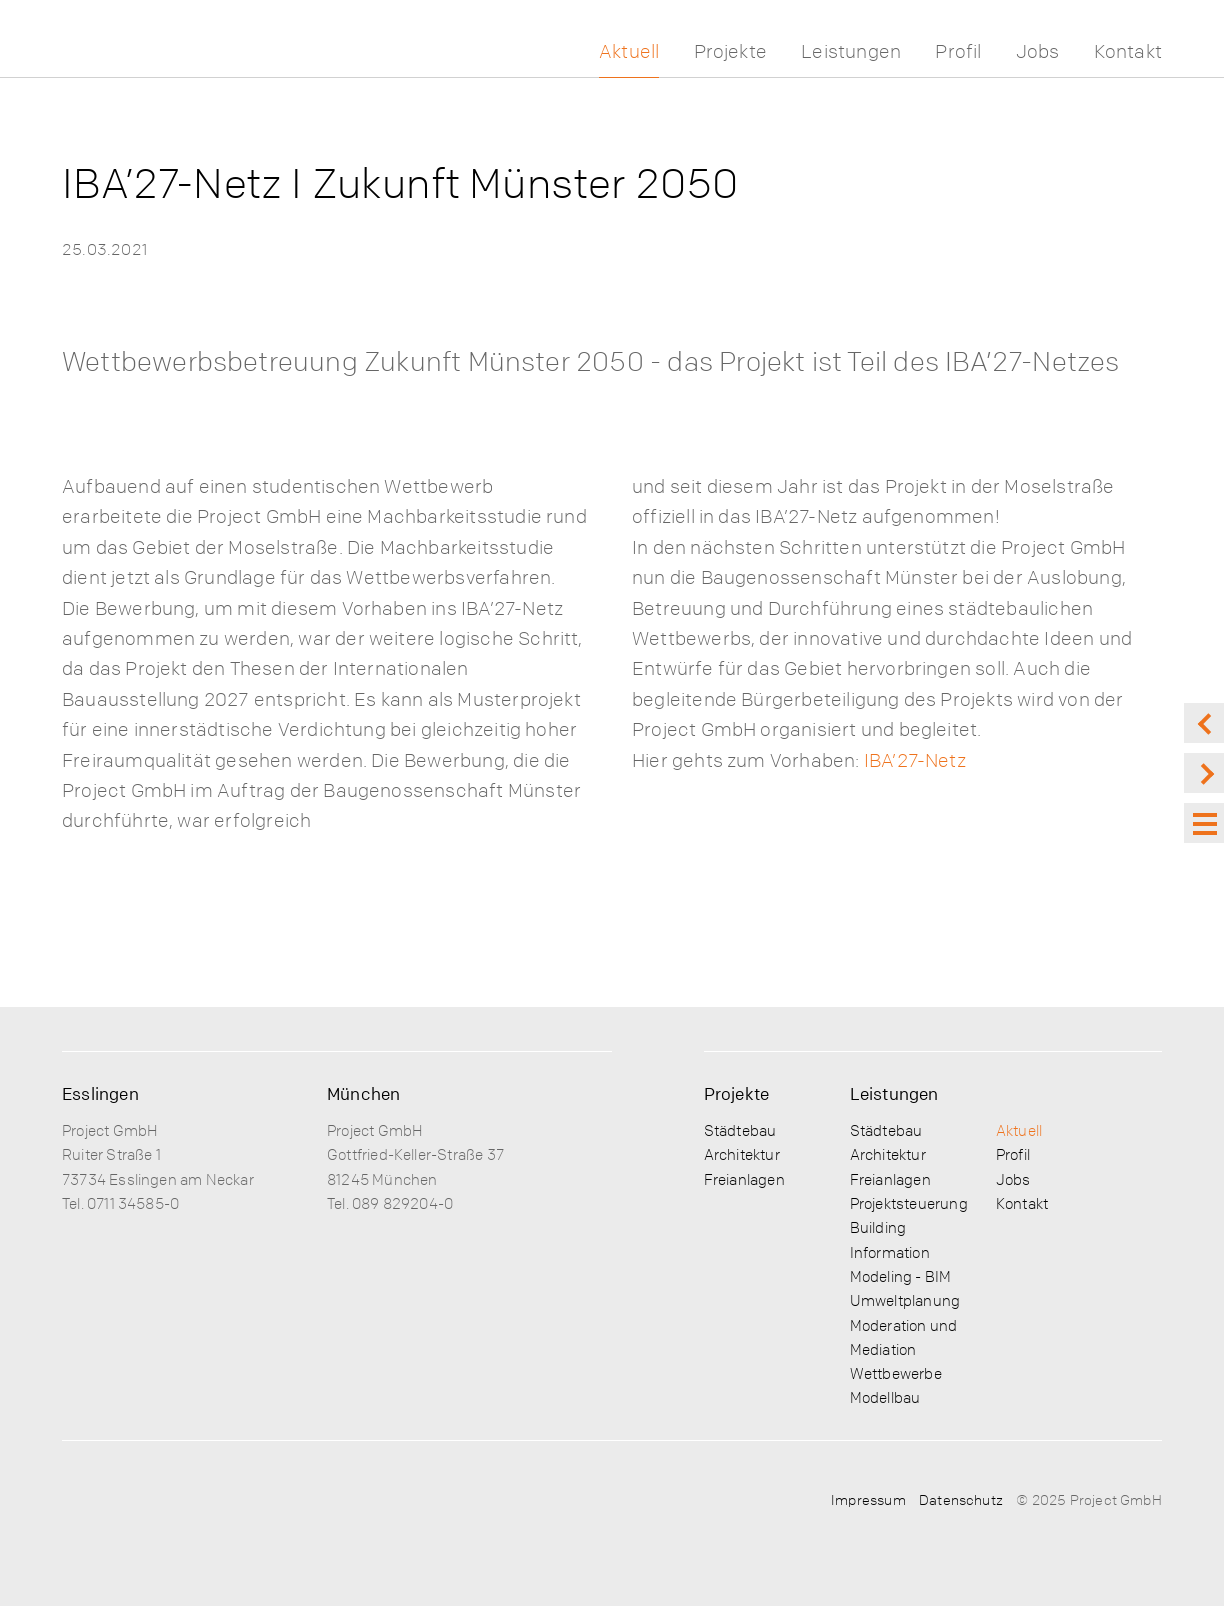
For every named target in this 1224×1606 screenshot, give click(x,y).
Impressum (868, 1499)
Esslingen (100, 1093)
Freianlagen (744, 1179)
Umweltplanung (905, 1300)
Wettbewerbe (896, 1373)
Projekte (731, 51)
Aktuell (629, 51)
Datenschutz (961, 1499)
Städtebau (740, 1130)
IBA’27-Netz (915, 760)
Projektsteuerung (909, 1203)
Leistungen (851, 51)
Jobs (1038, 51)
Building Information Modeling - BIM (901, 1251)
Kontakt (1128, 51)
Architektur (742, 1154)
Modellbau (885, 1397)
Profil (958, 51)
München (363, 1093)
